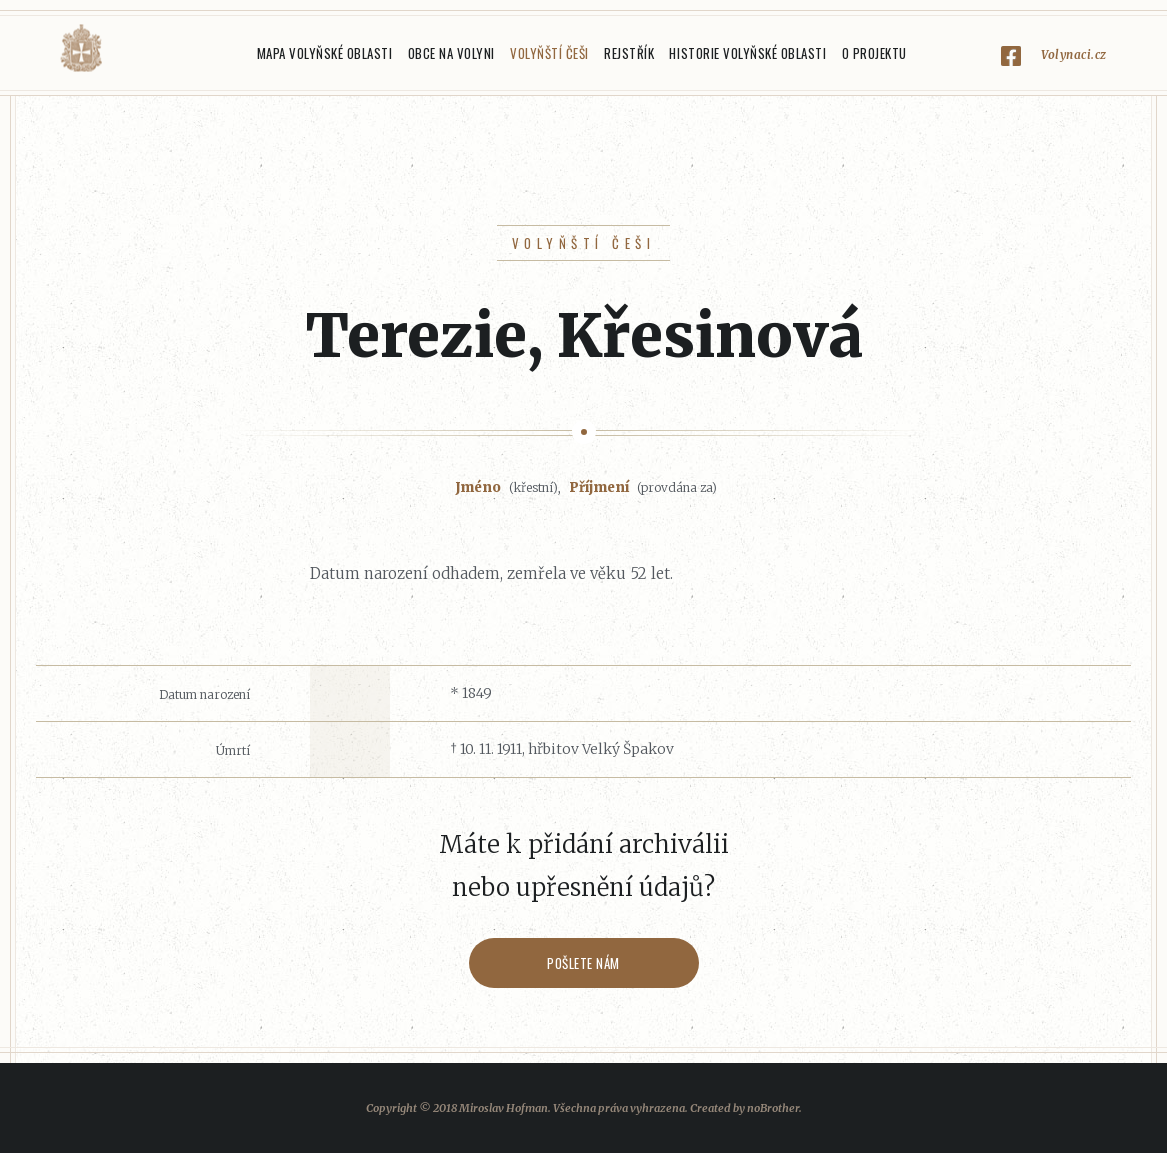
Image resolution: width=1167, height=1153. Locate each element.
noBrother (773, 1108)
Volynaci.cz (1074, 54)
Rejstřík (629, 53)
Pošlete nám (583, 963)
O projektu (874, 53)
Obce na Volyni (451, 53)
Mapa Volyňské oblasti (325, 53)
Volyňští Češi (549, 53)
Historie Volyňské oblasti (747, 53)
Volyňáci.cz (81, 48)
